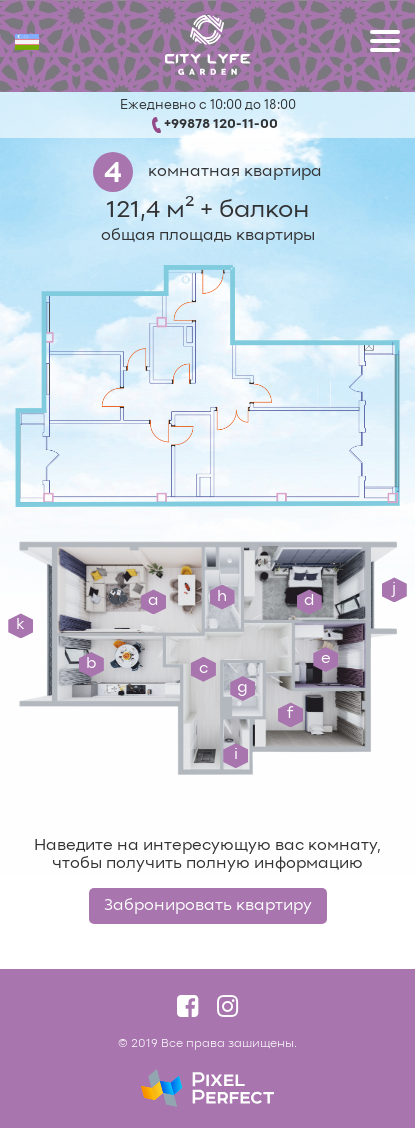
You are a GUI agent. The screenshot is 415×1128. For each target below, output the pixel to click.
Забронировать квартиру (208, 906)
